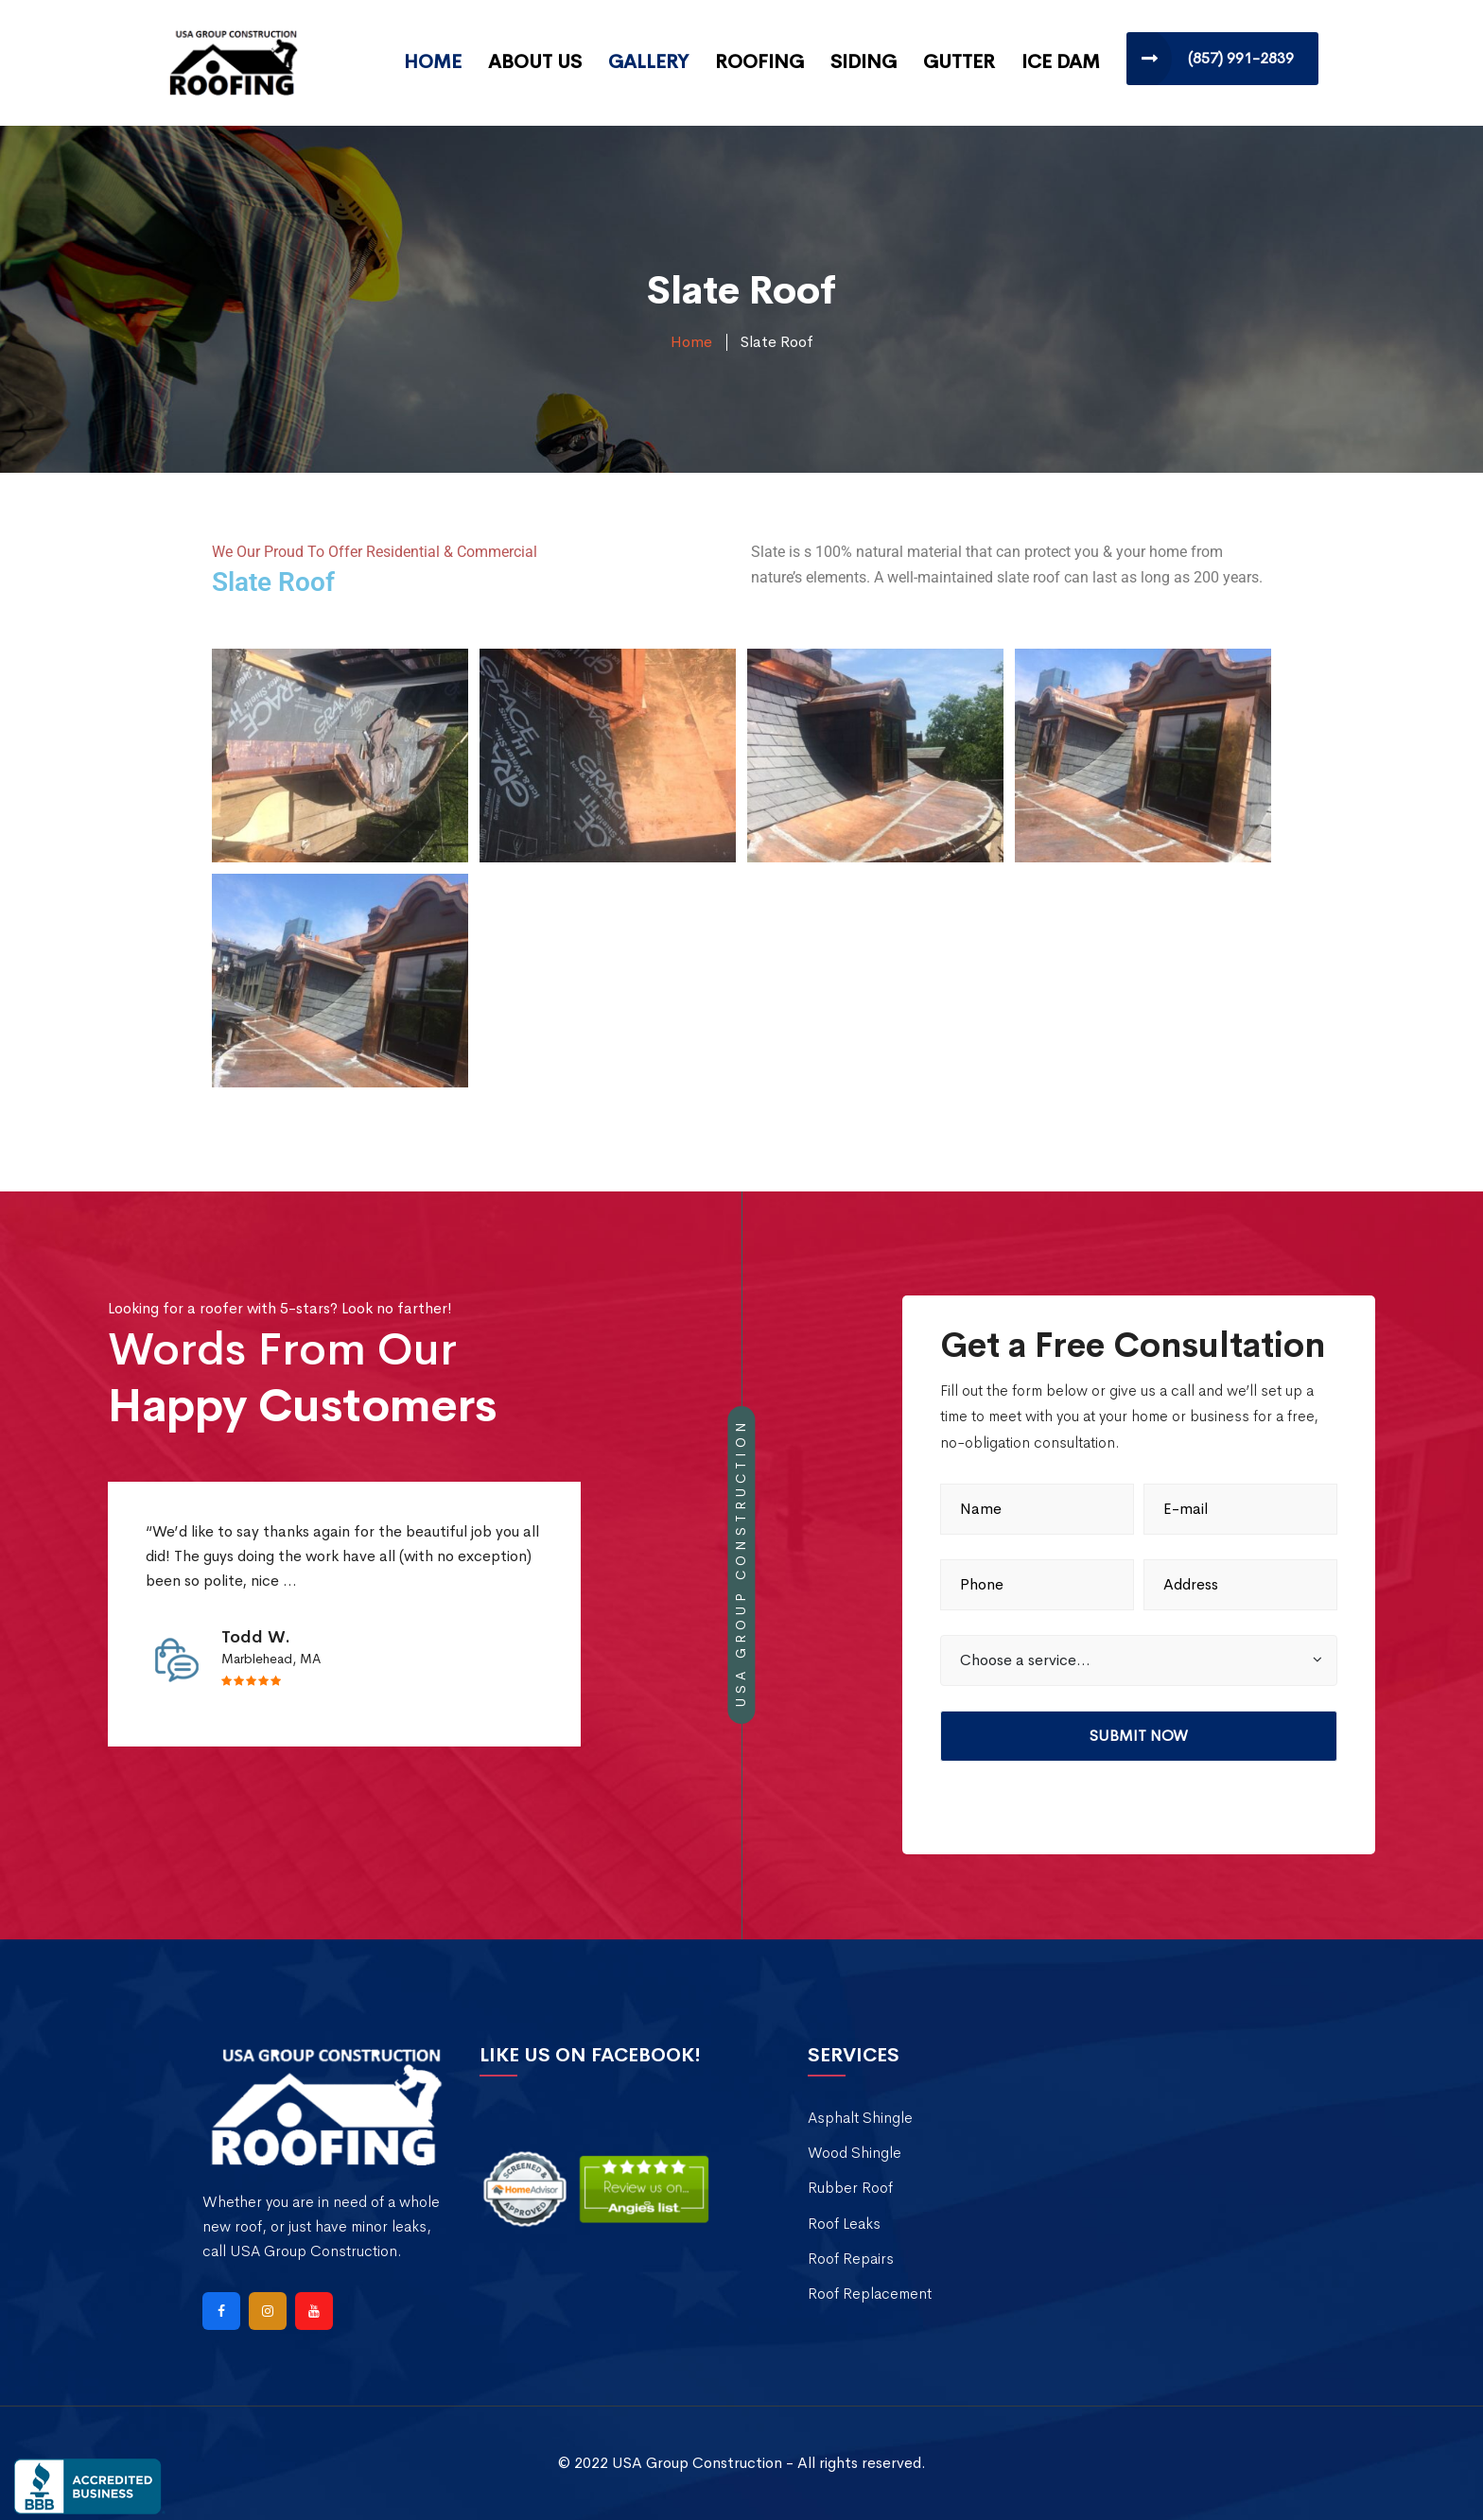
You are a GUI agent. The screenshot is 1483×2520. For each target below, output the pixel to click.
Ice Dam (1060, 62)
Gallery (648, 62)
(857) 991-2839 (1241, 58)
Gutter (959, 62)
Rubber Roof (850, 2188)
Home (433, 62)
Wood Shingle (854, 2153)
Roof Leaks (844, 2223)
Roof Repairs (851, 2258)
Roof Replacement (870, 2293)
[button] (1138, 1660)
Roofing (759, 62)
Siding (863, 62)
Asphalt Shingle (860, 2118)
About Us (535, 62)
